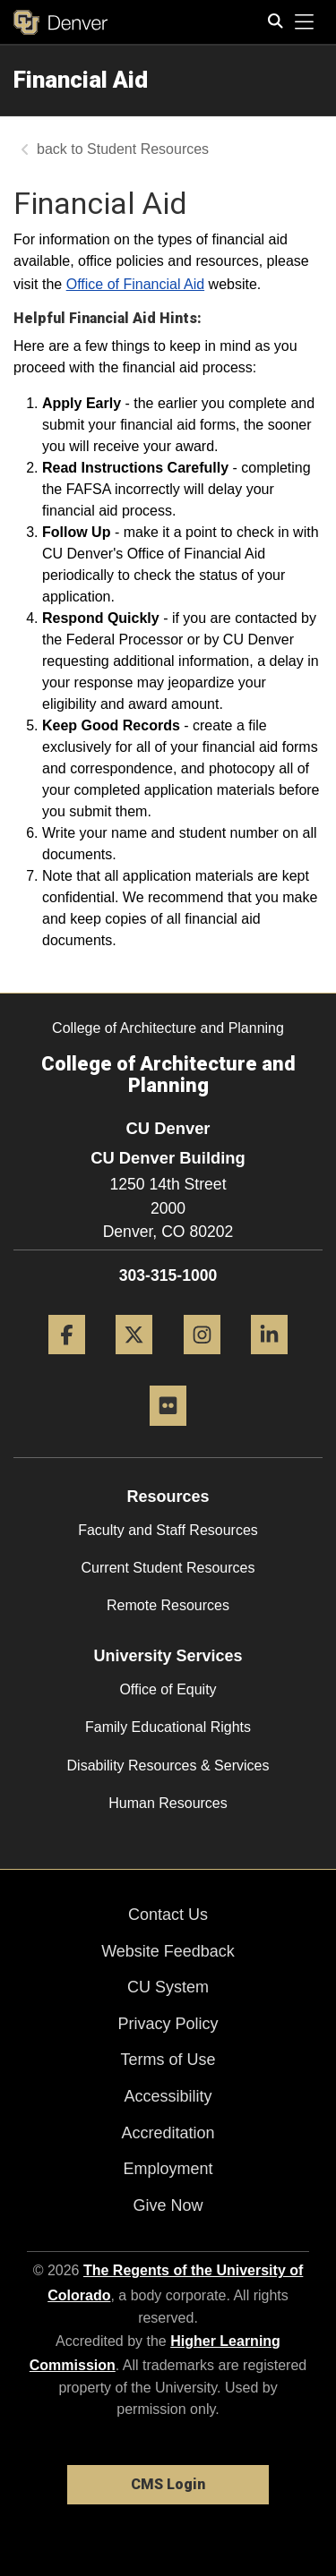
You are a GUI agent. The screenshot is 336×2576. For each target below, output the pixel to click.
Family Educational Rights (168, 1727)
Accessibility (167, 2096)
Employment (167, 2169)
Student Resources (148, 149)
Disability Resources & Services (168, 1765)
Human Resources (168, 1803)
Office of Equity (167, 1689)
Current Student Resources (168, 1567)
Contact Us (168, 1914)
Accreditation (167, 2133)
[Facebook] (67, 1361)
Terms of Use (167, 2059)
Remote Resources (168, 1605)
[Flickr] (168, 1432)
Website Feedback (168, 1951)
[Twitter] (134, 1361)
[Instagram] (202, 1361)
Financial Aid (80, 79)
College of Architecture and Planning (168, 1028)
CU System (168, 1987)
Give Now (167, 2205)
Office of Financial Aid (135, 284)
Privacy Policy (167, 2024)
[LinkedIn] (269, 1361)
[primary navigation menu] (305, 22)
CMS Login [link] (168, 2484)
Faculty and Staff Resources (168, 1530)
